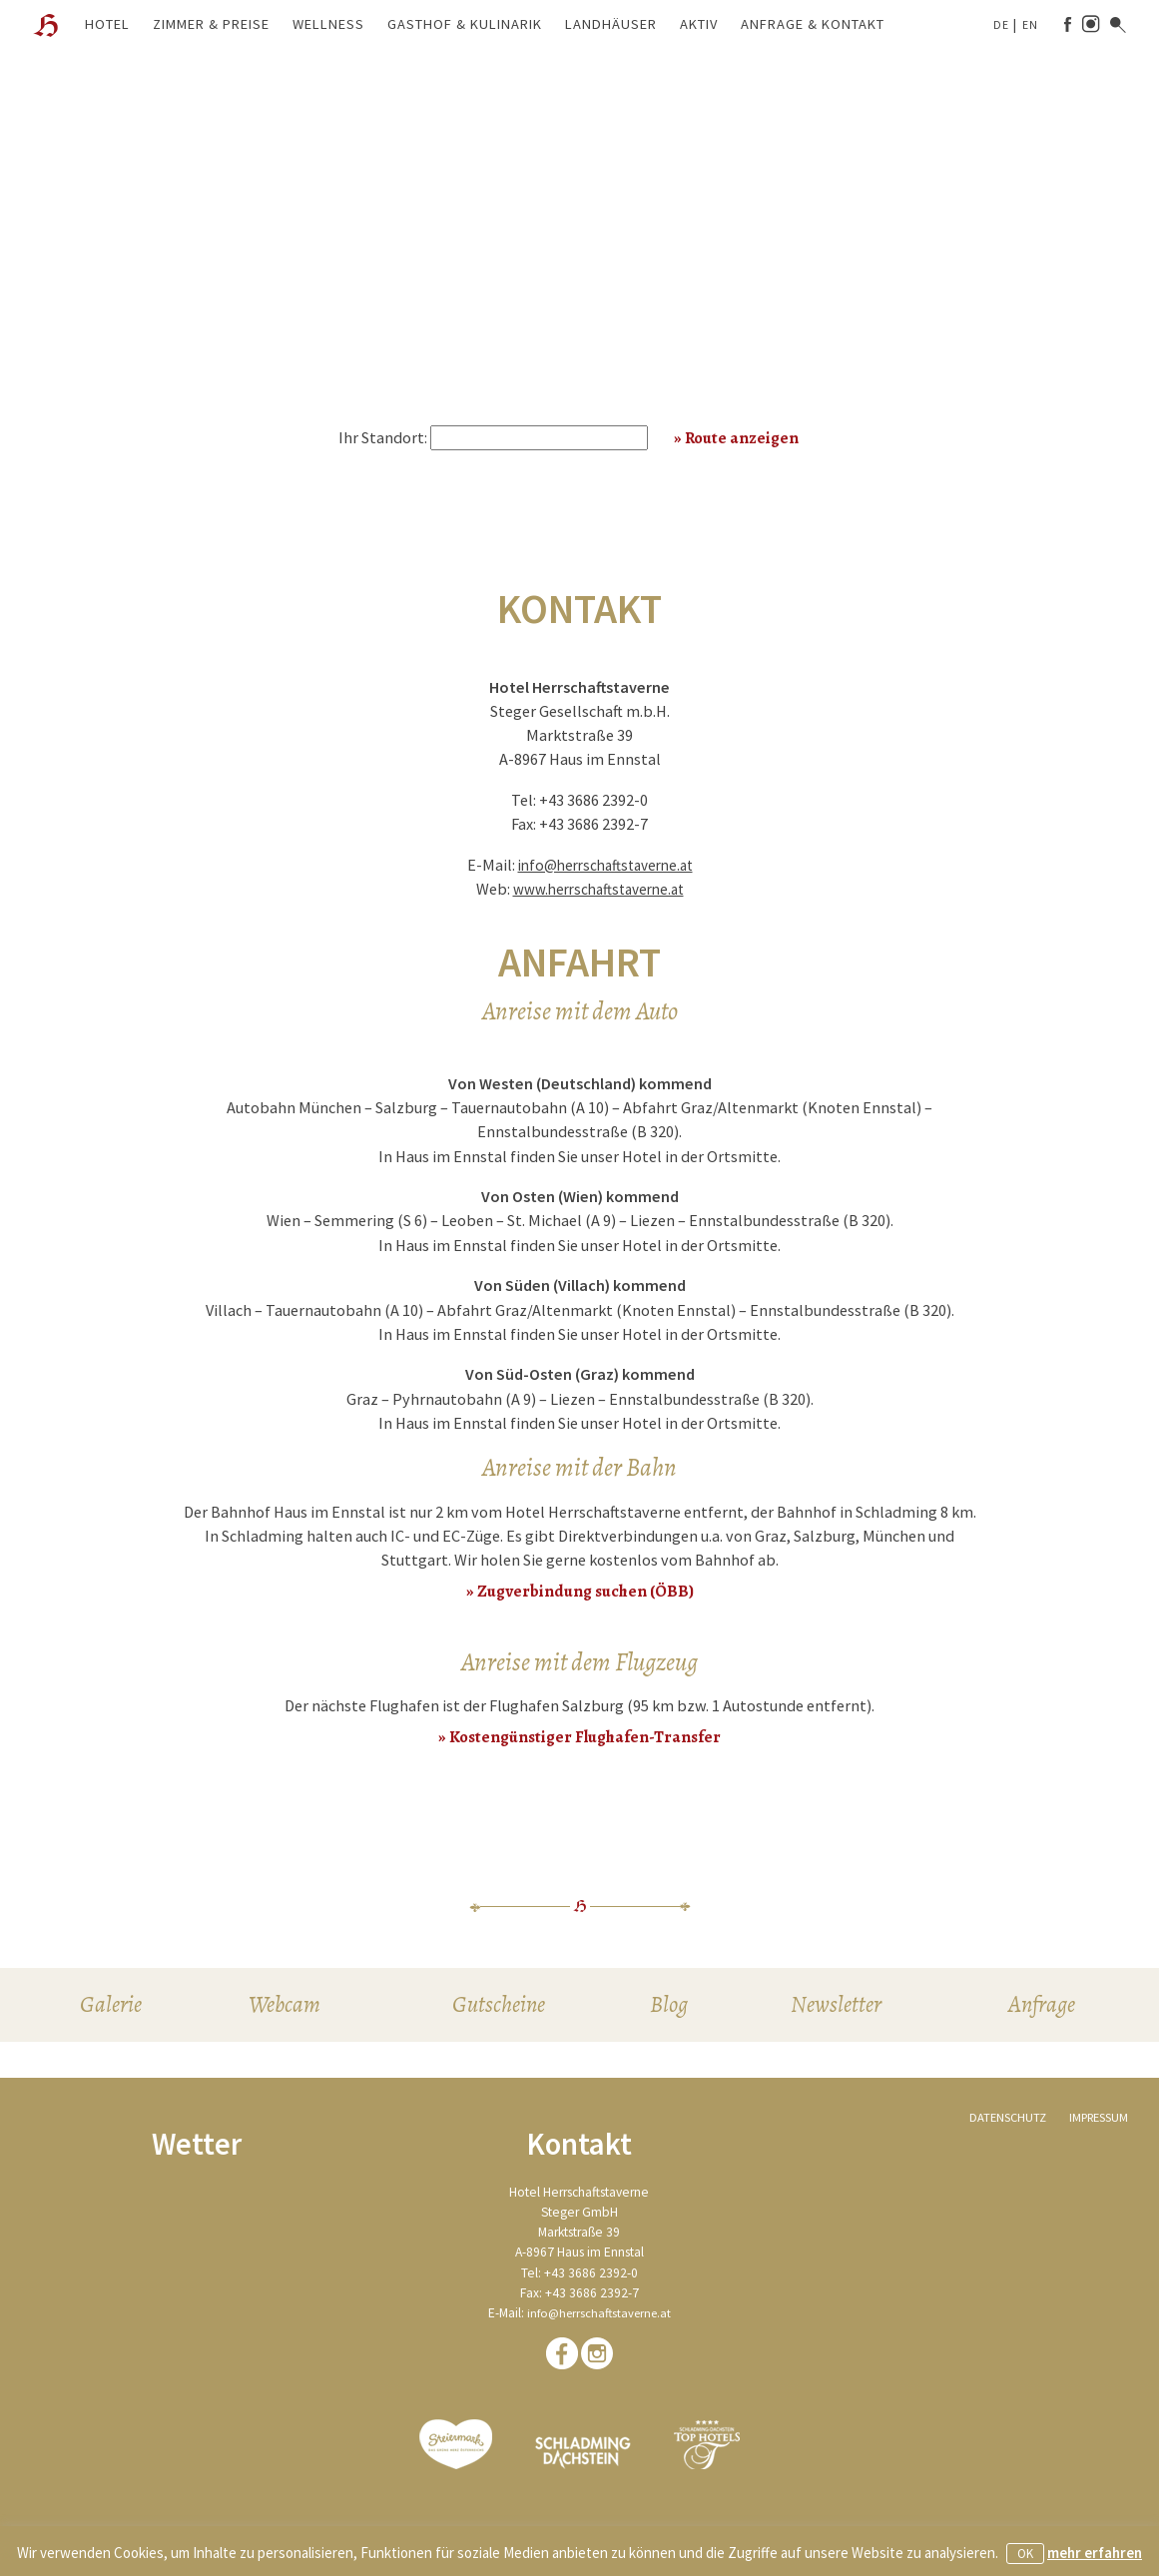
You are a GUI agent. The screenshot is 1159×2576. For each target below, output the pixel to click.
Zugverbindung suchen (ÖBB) (585, 1590)
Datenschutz (998, 2123)
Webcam (284, 2008)
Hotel (107, 24)
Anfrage (1042, 2008)
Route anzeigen (742, 437)
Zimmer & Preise (211, 24)
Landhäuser (611, 24)
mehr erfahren (1094, 2552)
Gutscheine (499, 2008)
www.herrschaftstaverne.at (598, 889)
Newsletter (838, 2008)
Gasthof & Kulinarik (464, 24)
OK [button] (1025, 2553)
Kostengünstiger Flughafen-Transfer (585, 1736)
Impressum (1095, 2123)
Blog (670, 2008)
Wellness (328, 24)
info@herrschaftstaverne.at (605, 865)
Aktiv (699, 24)
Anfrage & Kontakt (812, 24)
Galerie (109, 2008)
